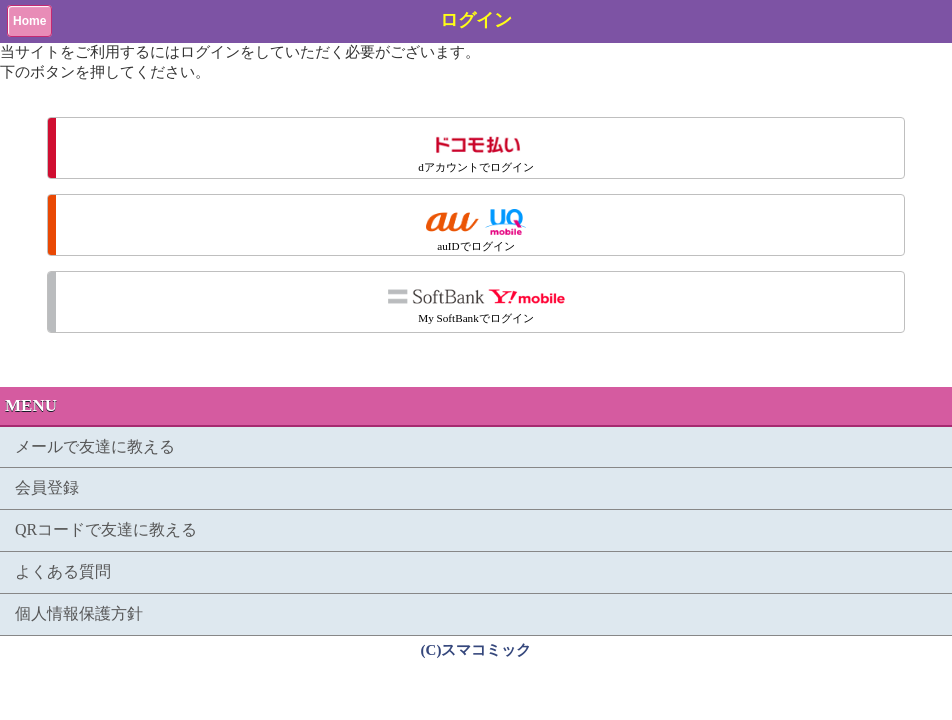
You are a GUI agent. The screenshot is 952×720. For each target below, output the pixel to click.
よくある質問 (63, 571)
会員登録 (47, 487)
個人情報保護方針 (79, 613)
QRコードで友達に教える (106, 529)
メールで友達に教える (95, 446)
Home (29, 21)
